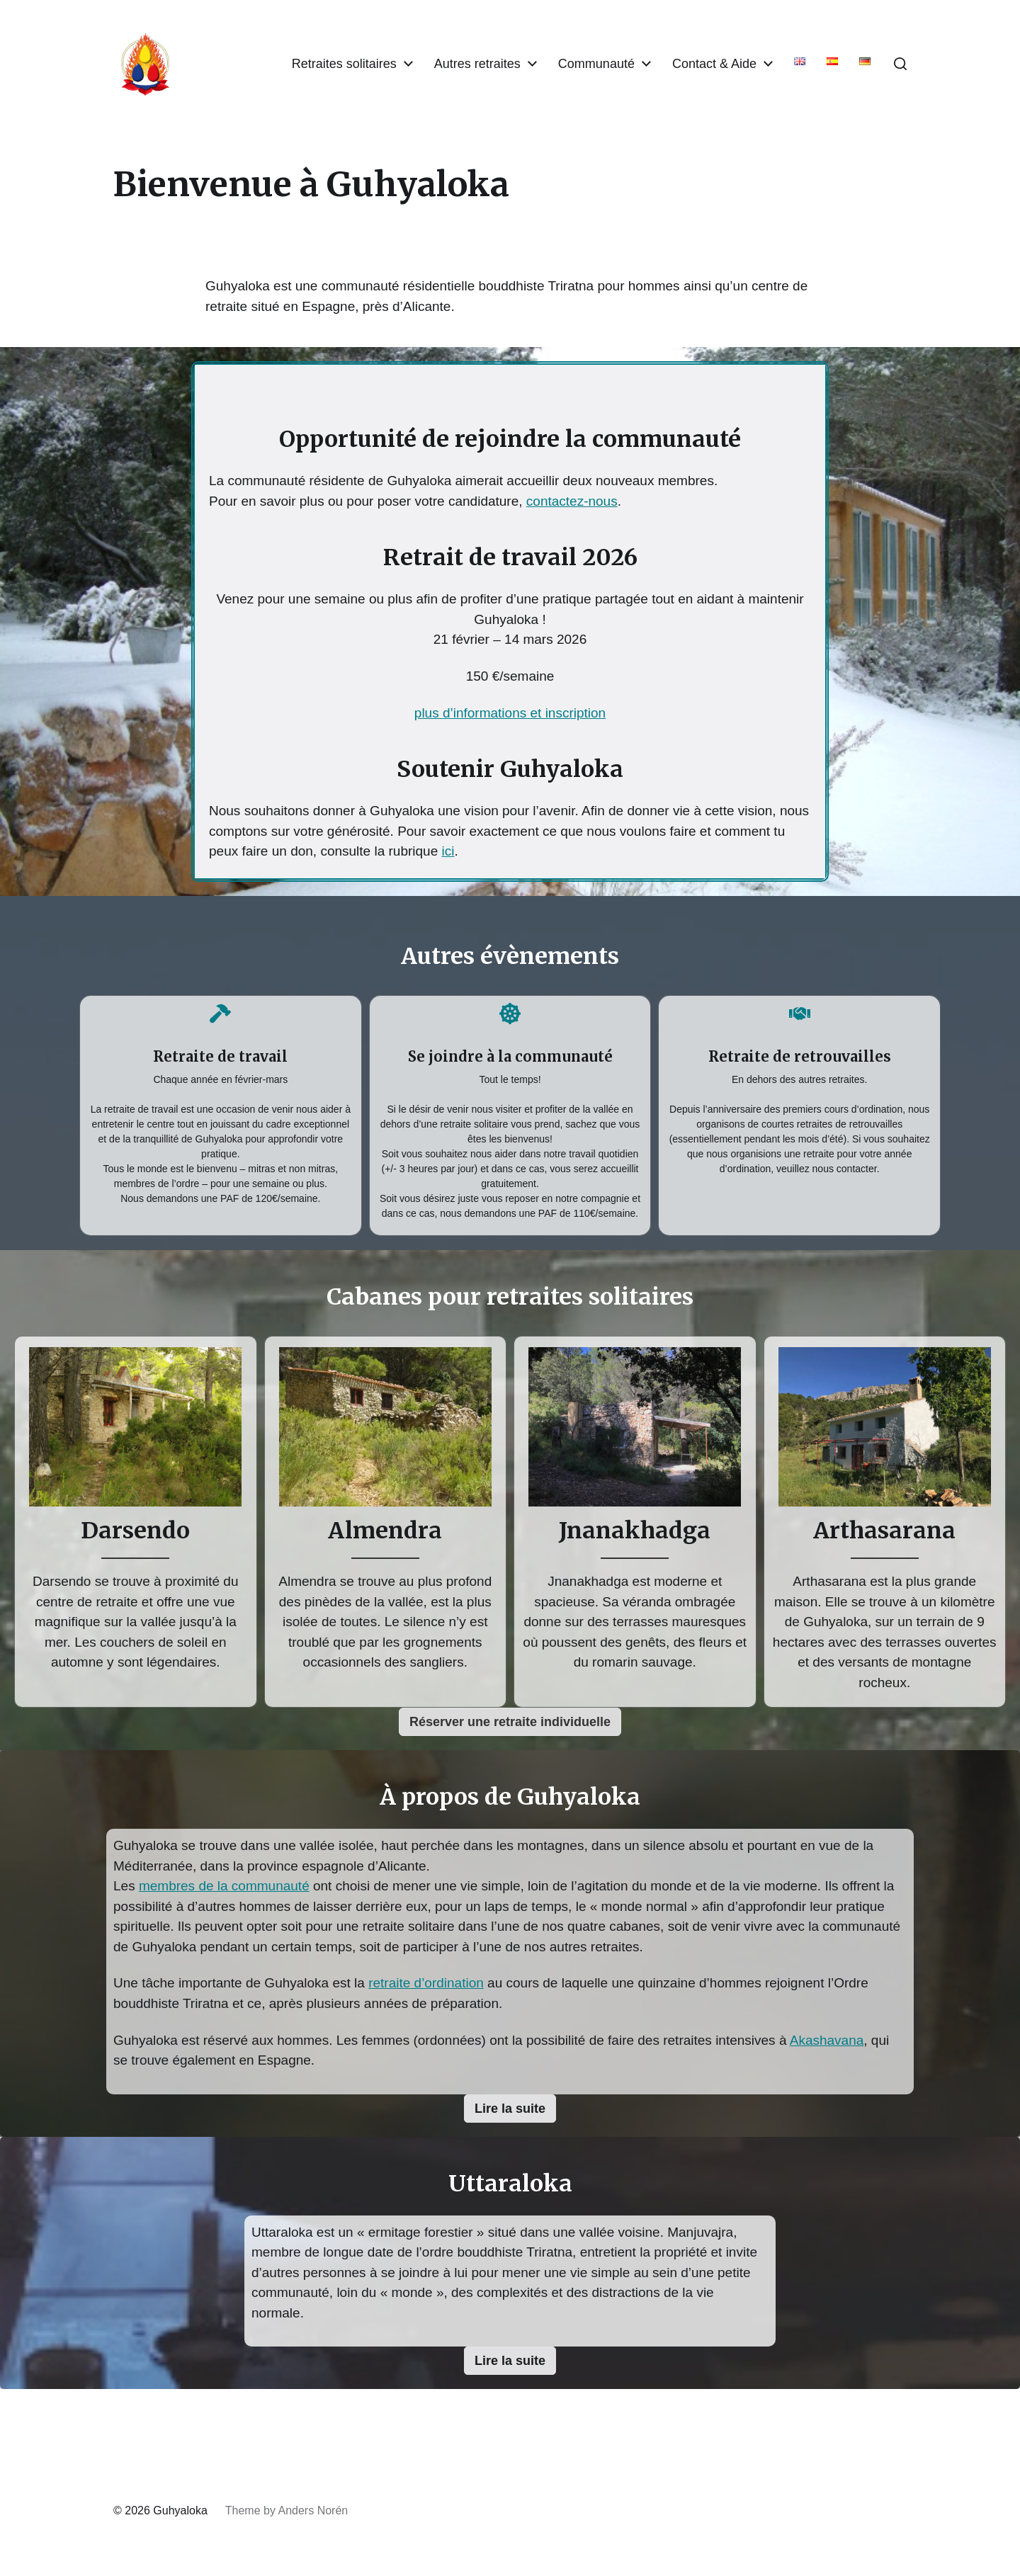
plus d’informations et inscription (510, 712)
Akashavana (827, 2040)
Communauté (596, 63)
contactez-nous (572, 501)
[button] (900, 64)
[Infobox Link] (220, 1112)
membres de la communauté (224, 1885)
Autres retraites (477, 63)
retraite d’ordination (426, 1982)
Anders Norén (313, 2510)
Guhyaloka (180, 2510)
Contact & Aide (714, 63)
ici (448, 851)
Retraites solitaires (344, 63)
